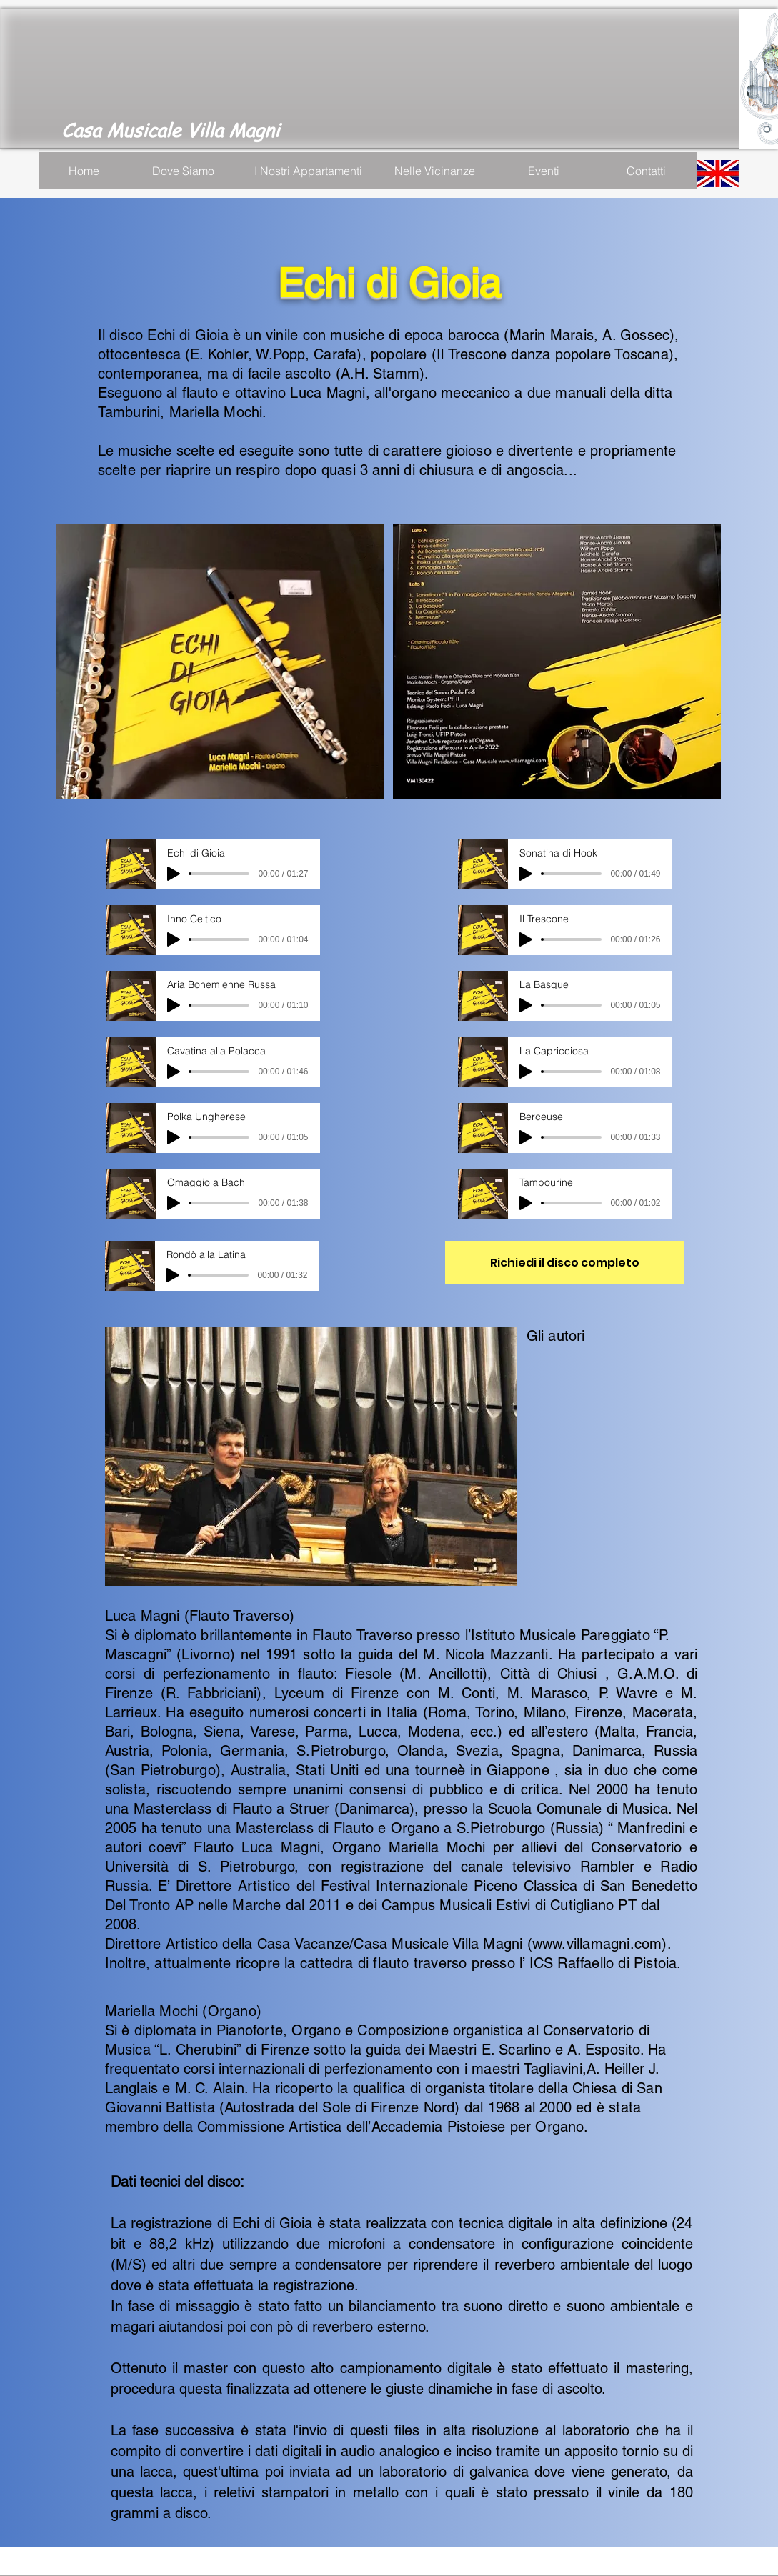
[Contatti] (646, 170)
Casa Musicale (123, 130)
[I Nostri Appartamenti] (308, 170)
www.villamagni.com (597, 1943)
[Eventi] (543, 170)
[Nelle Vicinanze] (435, 170)
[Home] (84, 170)
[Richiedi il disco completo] (564, 1262)
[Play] (173, 874)
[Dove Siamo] (183, 170)
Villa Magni (235, 130)
